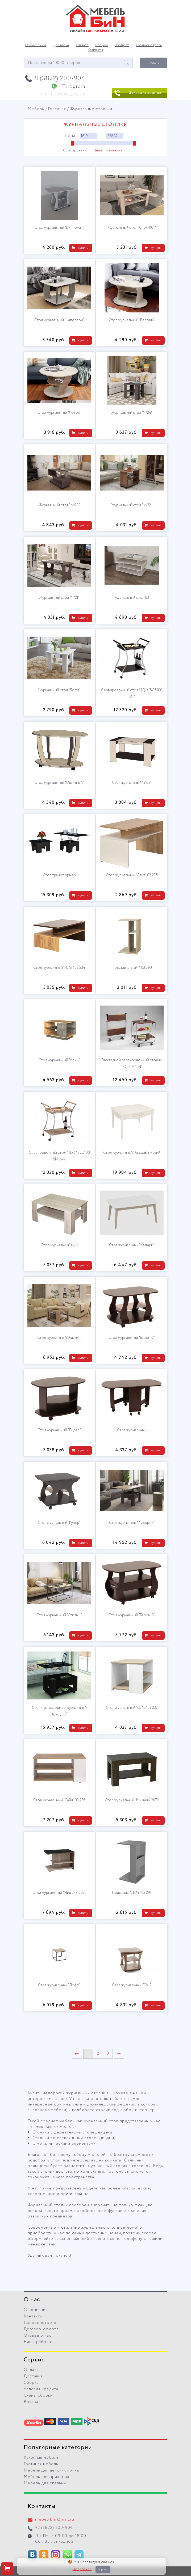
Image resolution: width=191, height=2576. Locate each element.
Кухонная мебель (41, 2458)
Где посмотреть (149, 45)
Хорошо (103, 2569)
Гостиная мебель (41, 2464)
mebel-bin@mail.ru (54, 2519)
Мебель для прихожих (46, 2477)
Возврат (122, 45)
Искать (154, 62)
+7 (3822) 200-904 (54, 2528)
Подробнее (82, 2569)
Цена (97, 150)
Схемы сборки (38, 2395)
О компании (36, 45)
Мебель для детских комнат (52, 2470)
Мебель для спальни (45, 2483)
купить (83, 247)
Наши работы (37, 2342)
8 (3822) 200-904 (59, 78)
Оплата (82, 45)
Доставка (61, 45)
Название (114, 150)
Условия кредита (41, 2389)
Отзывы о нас (37, 2335)
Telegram (73, 86)
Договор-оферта (41, 2329)
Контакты (95, 50)
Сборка (101, 45)
